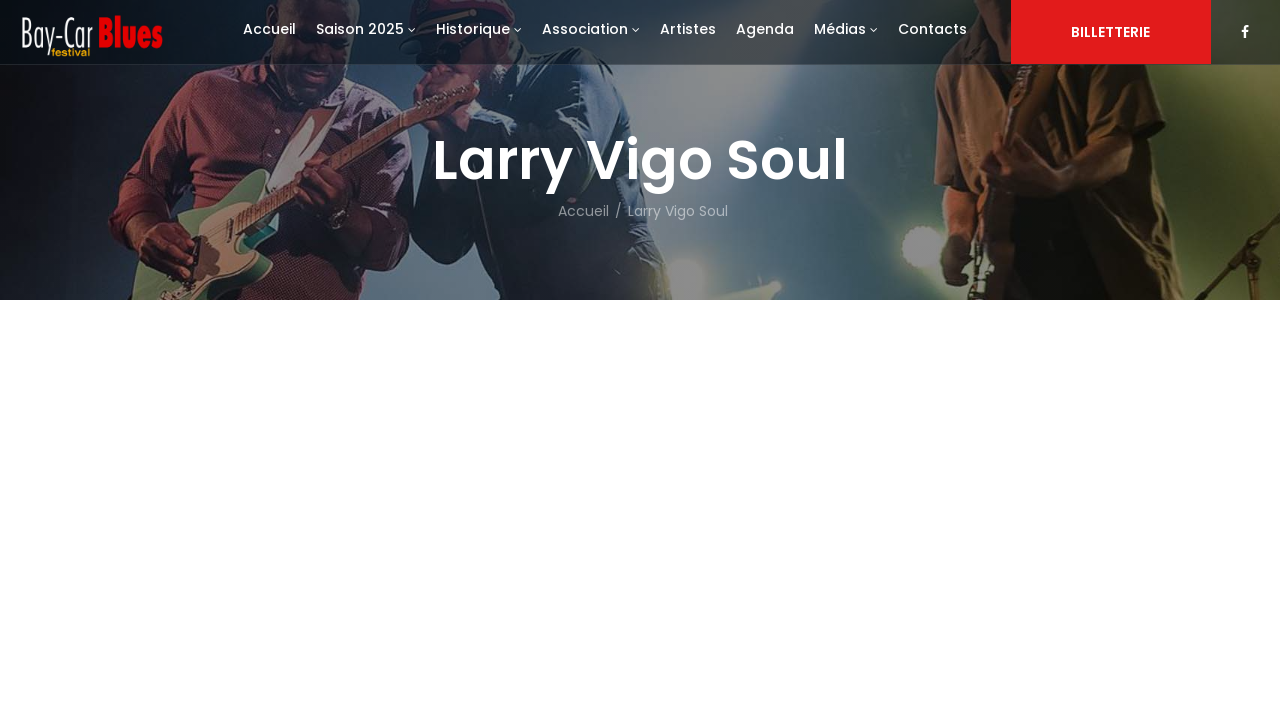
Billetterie (1110, 32)
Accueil (583, 211)
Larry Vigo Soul (678, 211)
